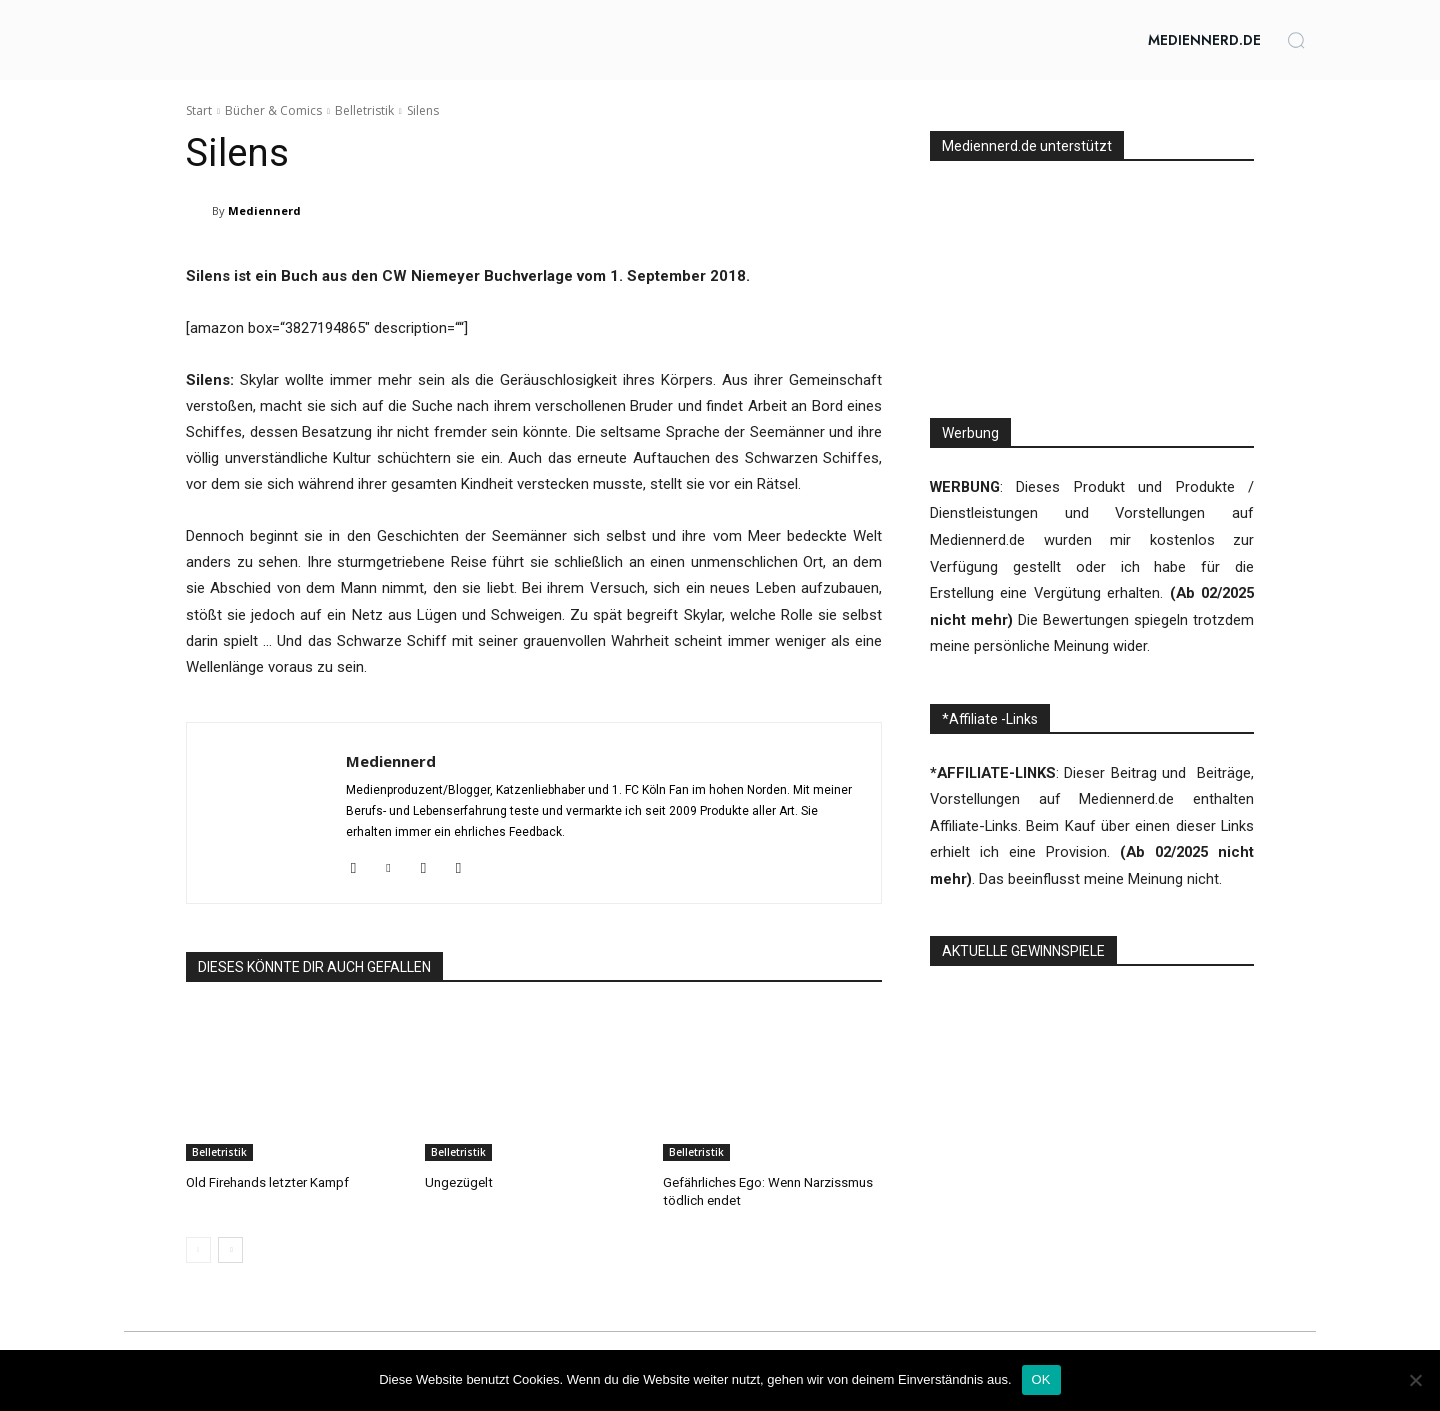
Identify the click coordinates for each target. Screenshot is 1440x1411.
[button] (1296, 40)
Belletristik (364, 110)
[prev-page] (198, 1249)
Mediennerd (264, 210)
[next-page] (230, 1249)
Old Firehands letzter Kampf (266, 1182)
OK (1041, 1379)
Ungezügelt (458, 1182)
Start (199, 110)
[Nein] (1415, 1380)
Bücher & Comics (273, 110)
